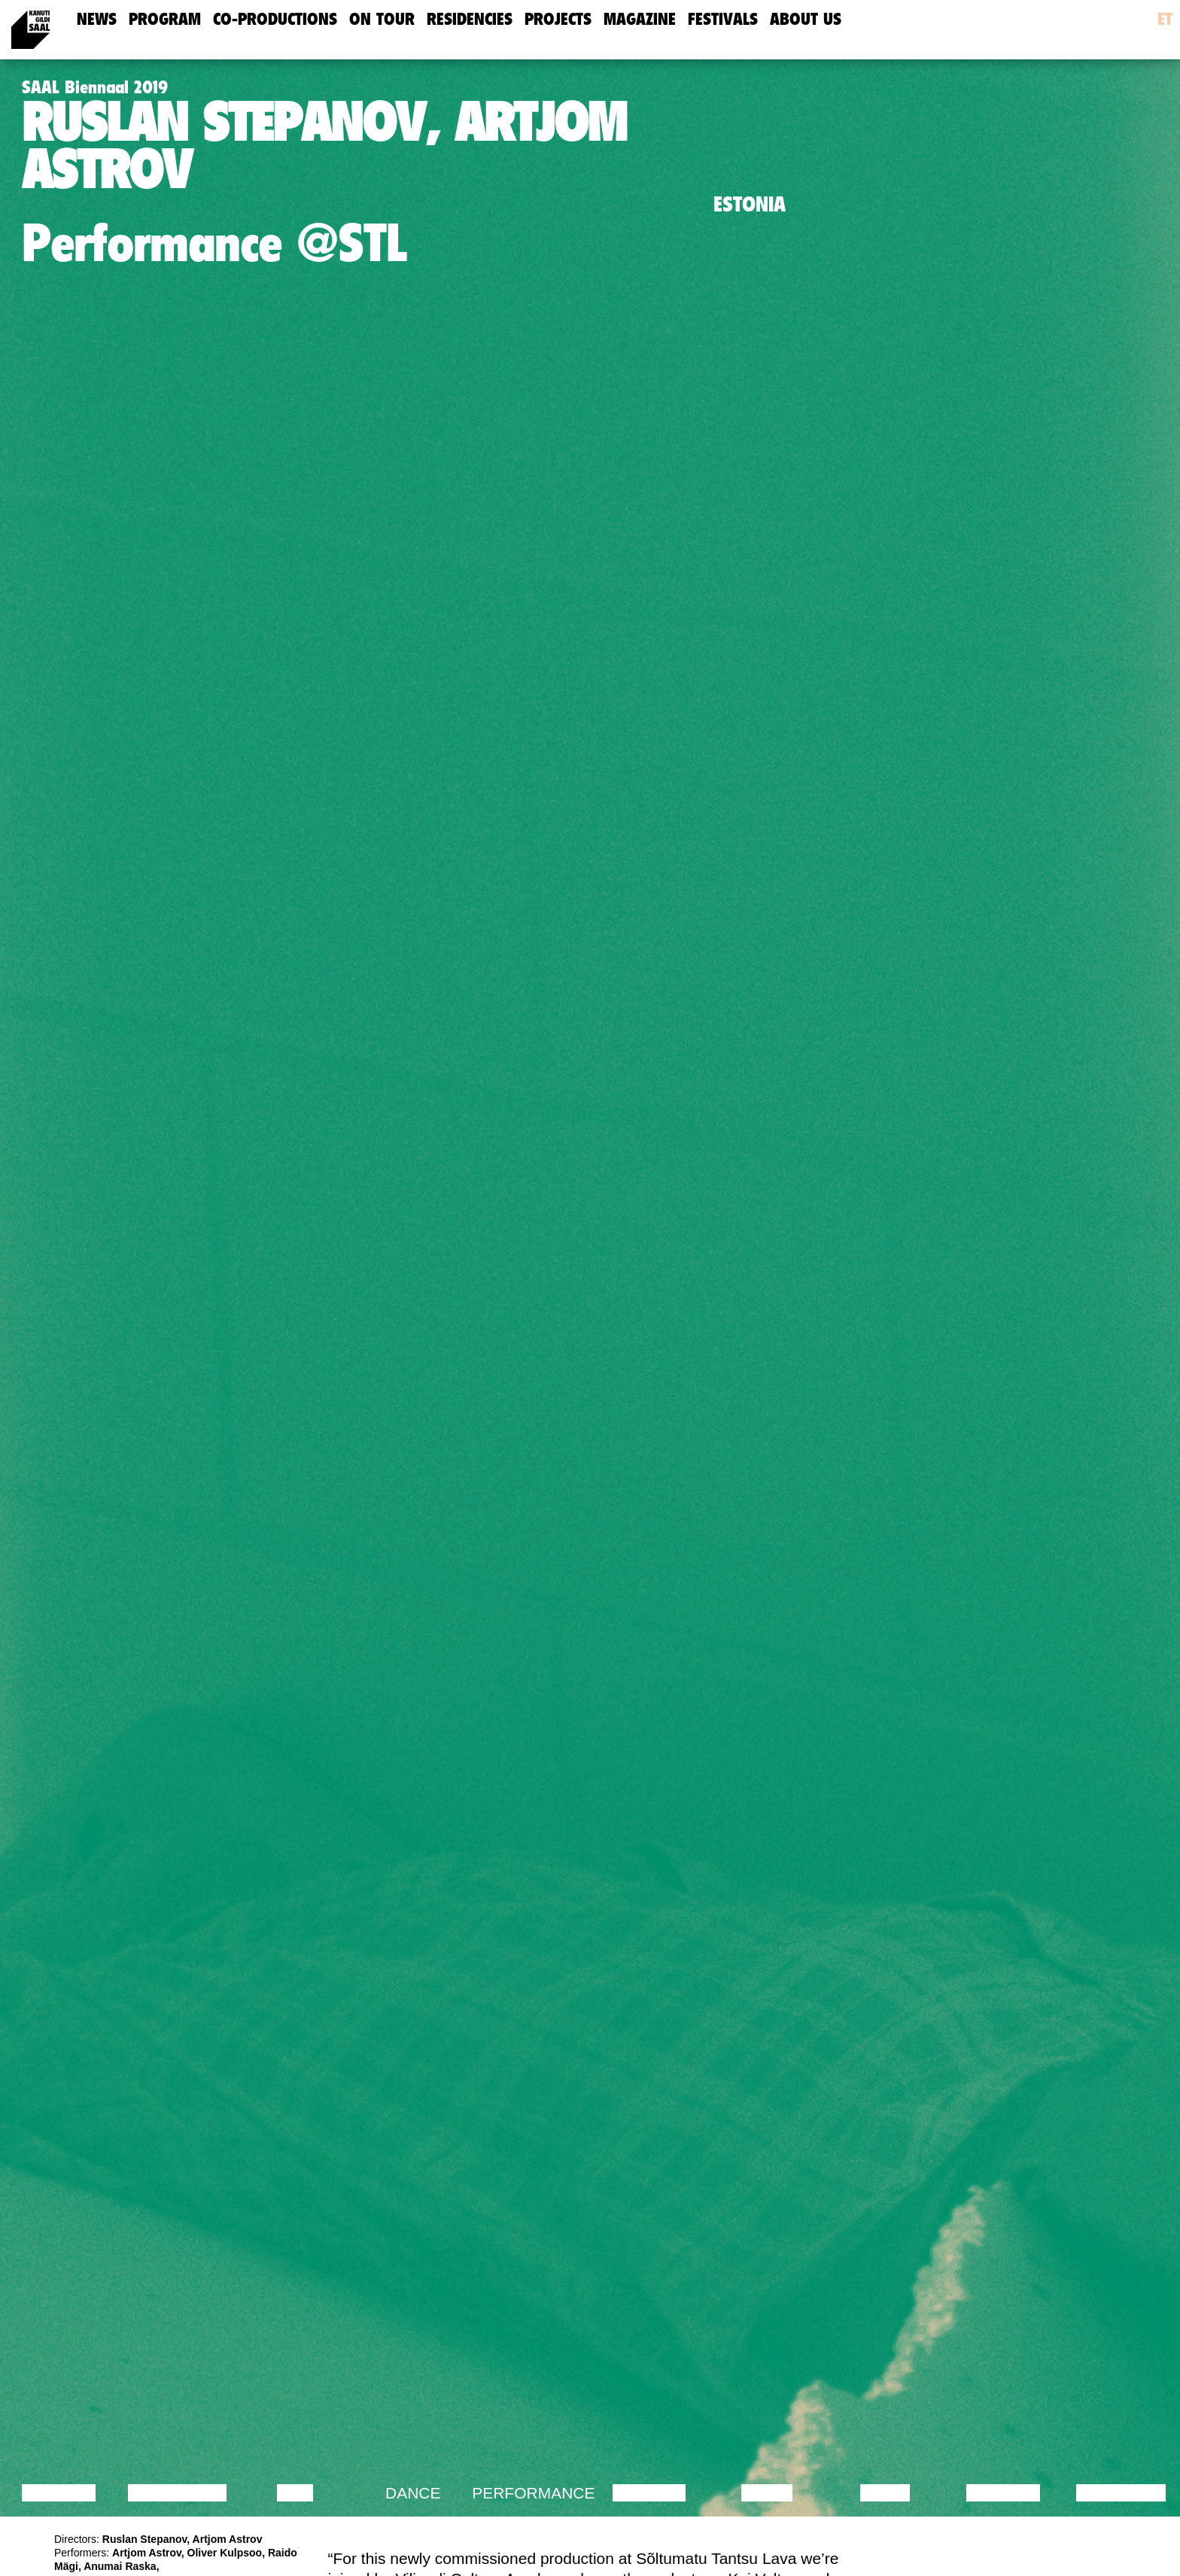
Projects (558, 19)
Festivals (723, 19)
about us (805, 19)
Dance (413, 2492)
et (1164, 19)
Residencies (469, 19)
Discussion (177, 2492)
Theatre (649, 2492)
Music (766, 2492)
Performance (533, 2492)
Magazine (640, 19)
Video (884, 2492)
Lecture (59, 2492)
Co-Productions (275, 19)
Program (165, 19)
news (97, 19)
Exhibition (1121, 2492)
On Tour (382, 19)
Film (295, 2492)
